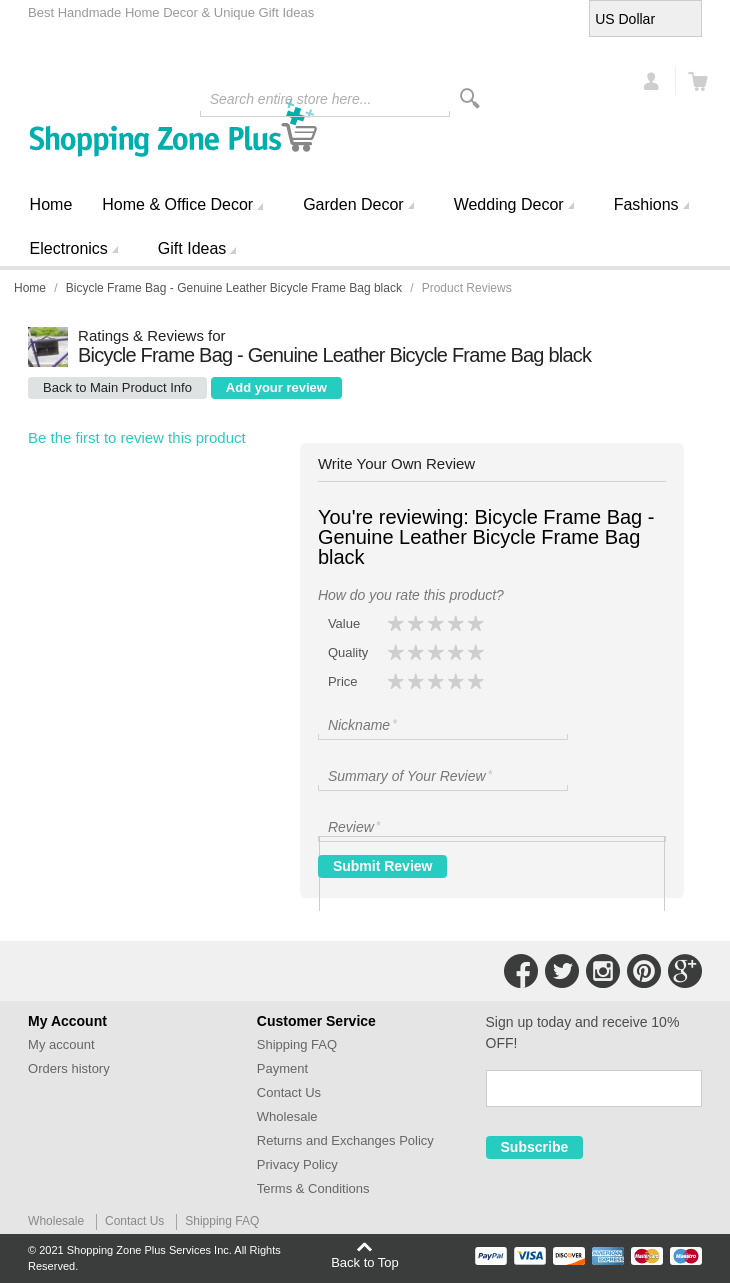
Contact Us (289, 1092)
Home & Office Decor (177, 204)
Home (51, 204)
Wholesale (287, 1116)
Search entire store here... (291, 99)
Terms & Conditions (313, 1188)
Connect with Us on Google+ (685, 971)
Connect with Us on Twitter (562, 971)
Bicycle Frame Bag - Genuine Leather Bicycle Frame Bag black (234, 288)
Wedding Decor (509, 204)
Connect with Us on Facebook (521, 971)
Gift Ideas (192, 248)
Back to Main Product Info (117, 387)
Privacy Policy (297, 1164)
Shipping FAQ (297, 1044)
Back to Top (365, 1262)
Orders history (69, 1068)
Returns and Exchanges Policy (345, 1140)
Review (355, 826)
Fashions (646, 204)
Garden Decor (353, 204)
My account (61, 1044)
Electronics (69, 248)
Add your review (276, 387)
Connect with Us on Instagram (603, 971)
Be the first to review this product (137, 437)
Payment (282, 1068)
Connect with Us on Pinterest (644, 971)
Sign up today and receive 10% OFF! (583, 1032)
